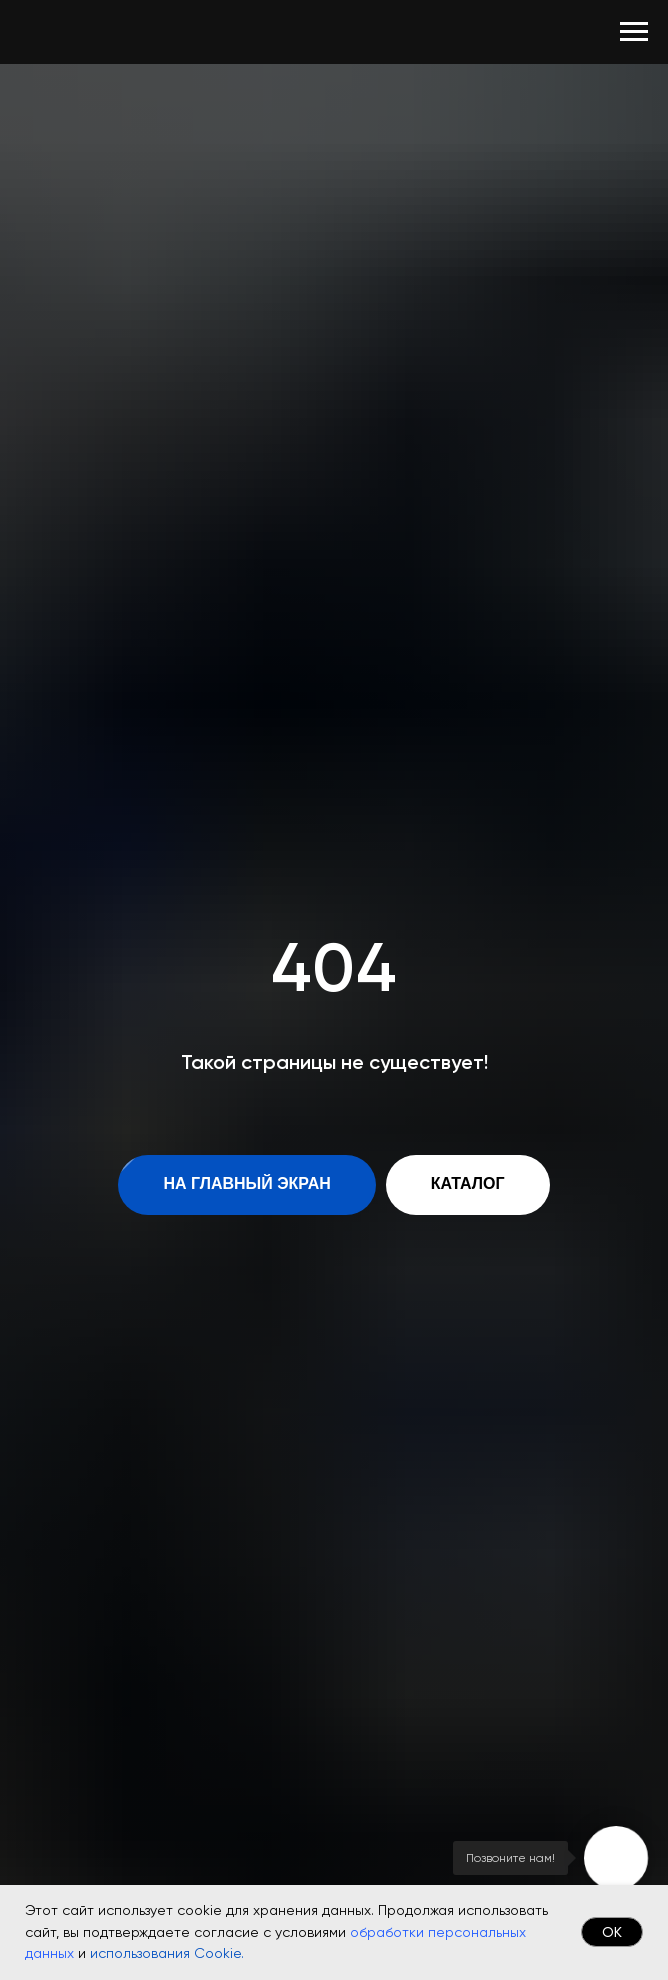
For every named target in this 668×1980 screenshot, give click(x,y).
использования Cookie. (167, 1953)
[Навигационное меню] (634, 32)
